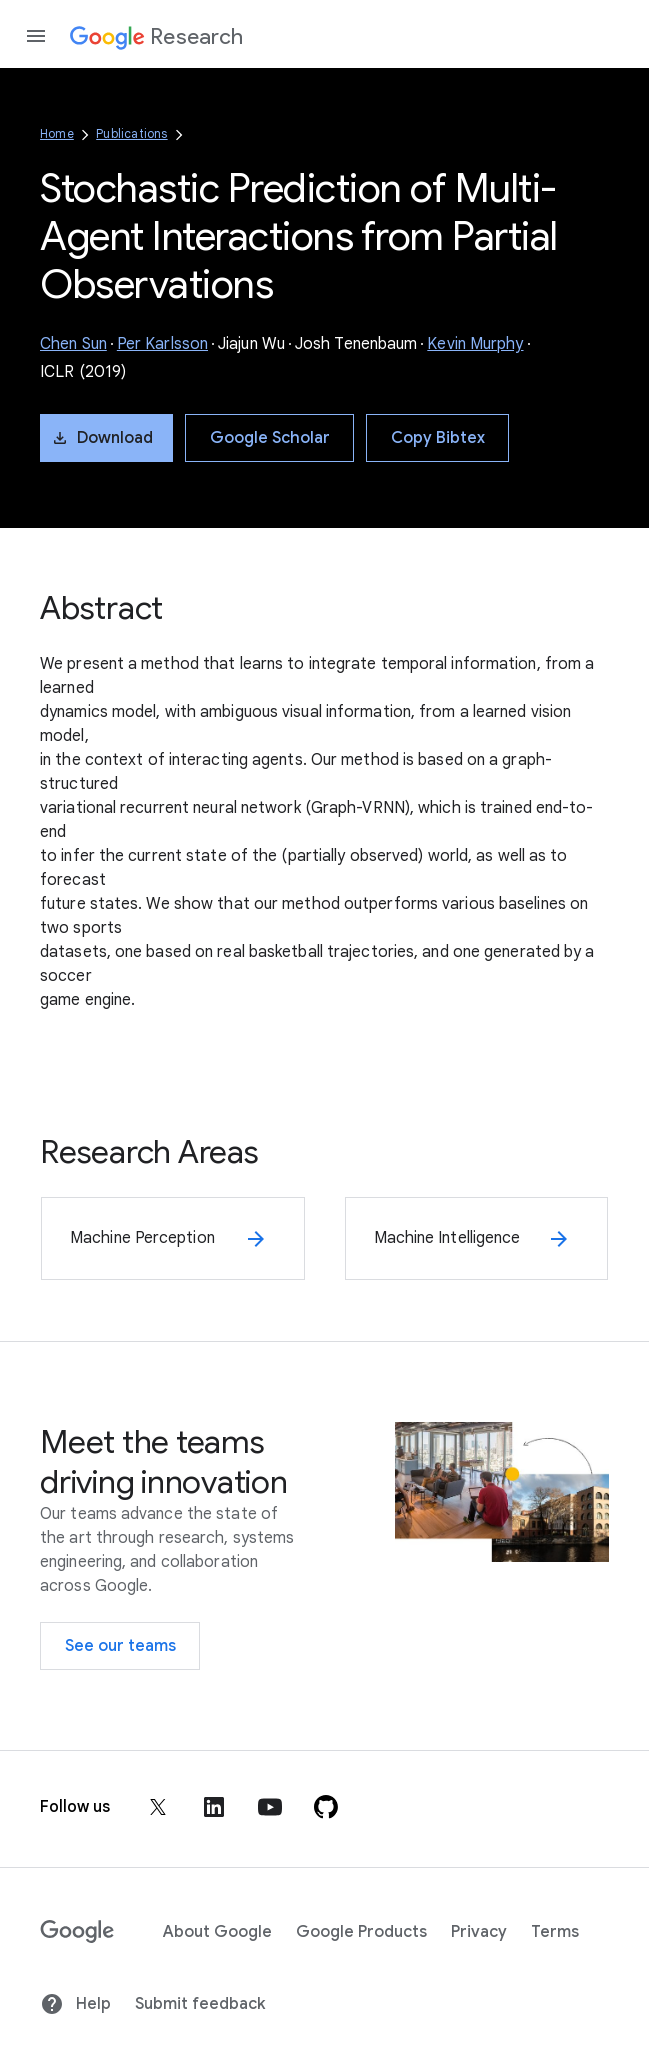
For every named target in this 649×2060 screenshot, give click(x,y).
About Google (217, 1932)
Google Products (361, 1932)
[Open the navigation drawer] (36, 36)
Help (75, 2004)
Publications (131, 133)
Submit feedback (200, 2004)
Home (57, 133)
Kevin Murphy (475, 344)
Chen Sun (73, 344)
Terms (555, 1932)
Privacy (479, 1932)
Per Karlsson (162, 344)
